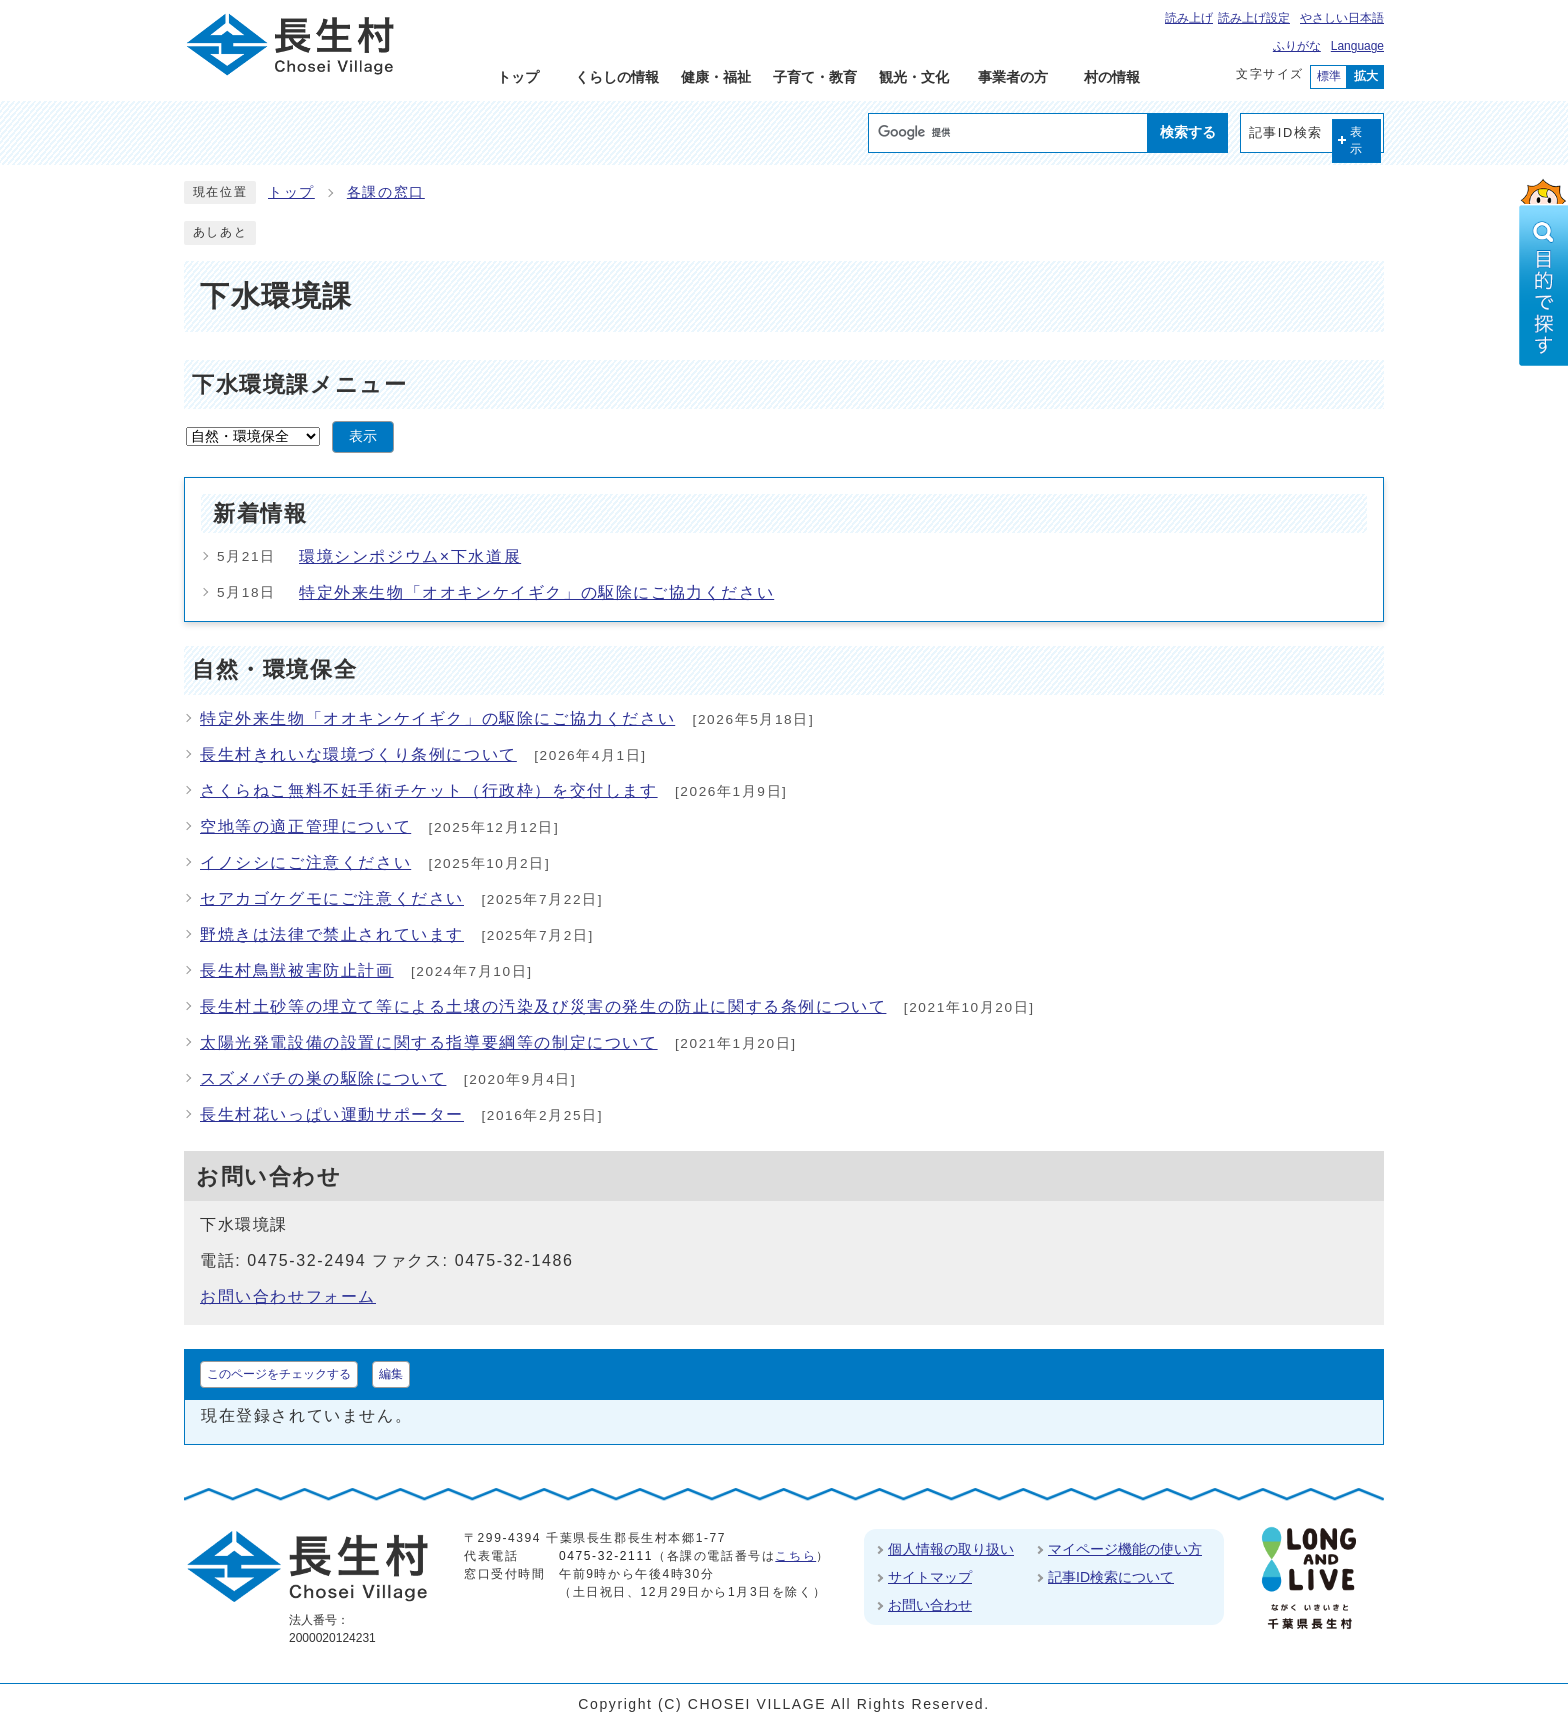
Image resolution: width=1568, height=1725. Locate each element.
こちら (795, 1556)
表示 (1357, 140)
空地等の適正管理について (305, 826)
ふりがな (1297, 46)
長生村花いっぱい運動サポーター (332, 1114)
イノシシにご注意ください (305, 862)
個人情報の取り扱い (951, 1549)
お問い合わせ (930, 1605)
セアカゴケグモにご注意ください (332, 898)
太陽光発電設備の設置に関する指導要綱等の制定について (429, 1042)
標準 (1329, 76)
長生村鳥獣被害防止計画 (297, 970)
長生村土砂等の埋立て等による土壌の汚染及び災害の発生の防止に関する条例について (543, 1006)
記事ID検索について (1111, 1577)
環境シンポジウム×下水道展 (410, 556)
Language (1357, 46)
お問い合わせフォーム (288, 1296)
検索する (1188, 132)
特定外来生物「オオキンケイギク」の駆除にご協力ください (536, 592)
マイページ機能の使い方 (1125, 1549)
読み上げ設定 (1254, 18)
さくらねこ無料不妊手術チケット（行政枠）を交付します (429, 790)
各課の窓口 (386, 192)
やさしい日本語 (1342, 18)
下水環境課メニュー (299, 384)
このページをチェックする (279, 1374)
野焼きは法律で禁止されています (332, 934)
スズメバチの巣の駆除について (323, 1078)
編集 (391, 1374)
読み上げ (1189, 18)
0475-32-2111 (606, 1556)
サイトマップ (930, 1577)
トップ (291, 192)
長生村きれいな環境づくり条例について (358, 754)
